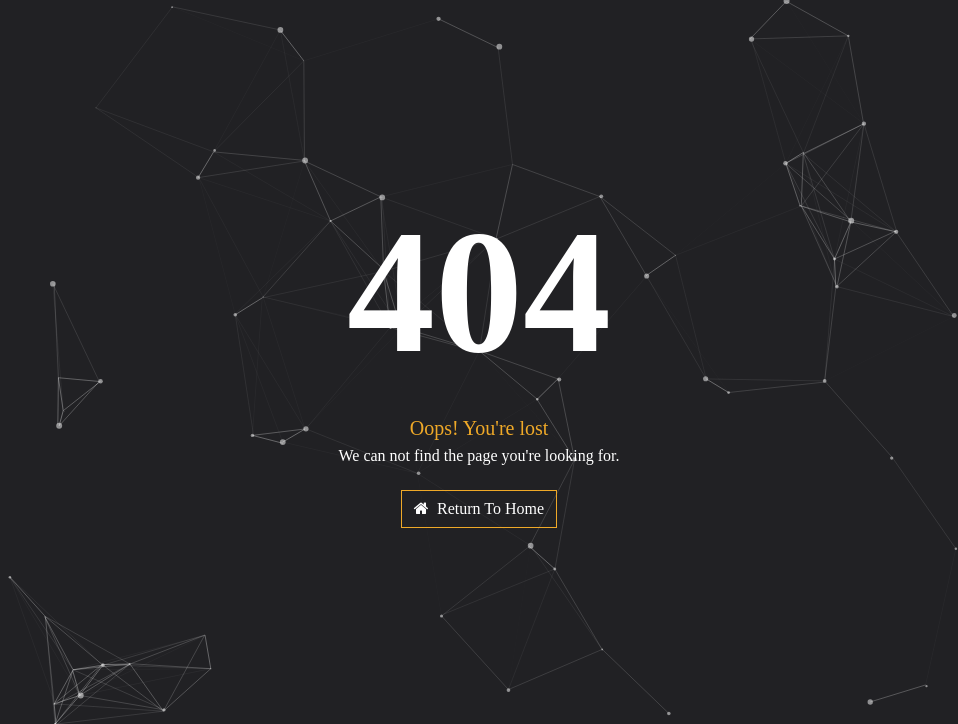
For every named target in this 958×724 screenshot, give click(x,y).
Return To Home (479, 508)
